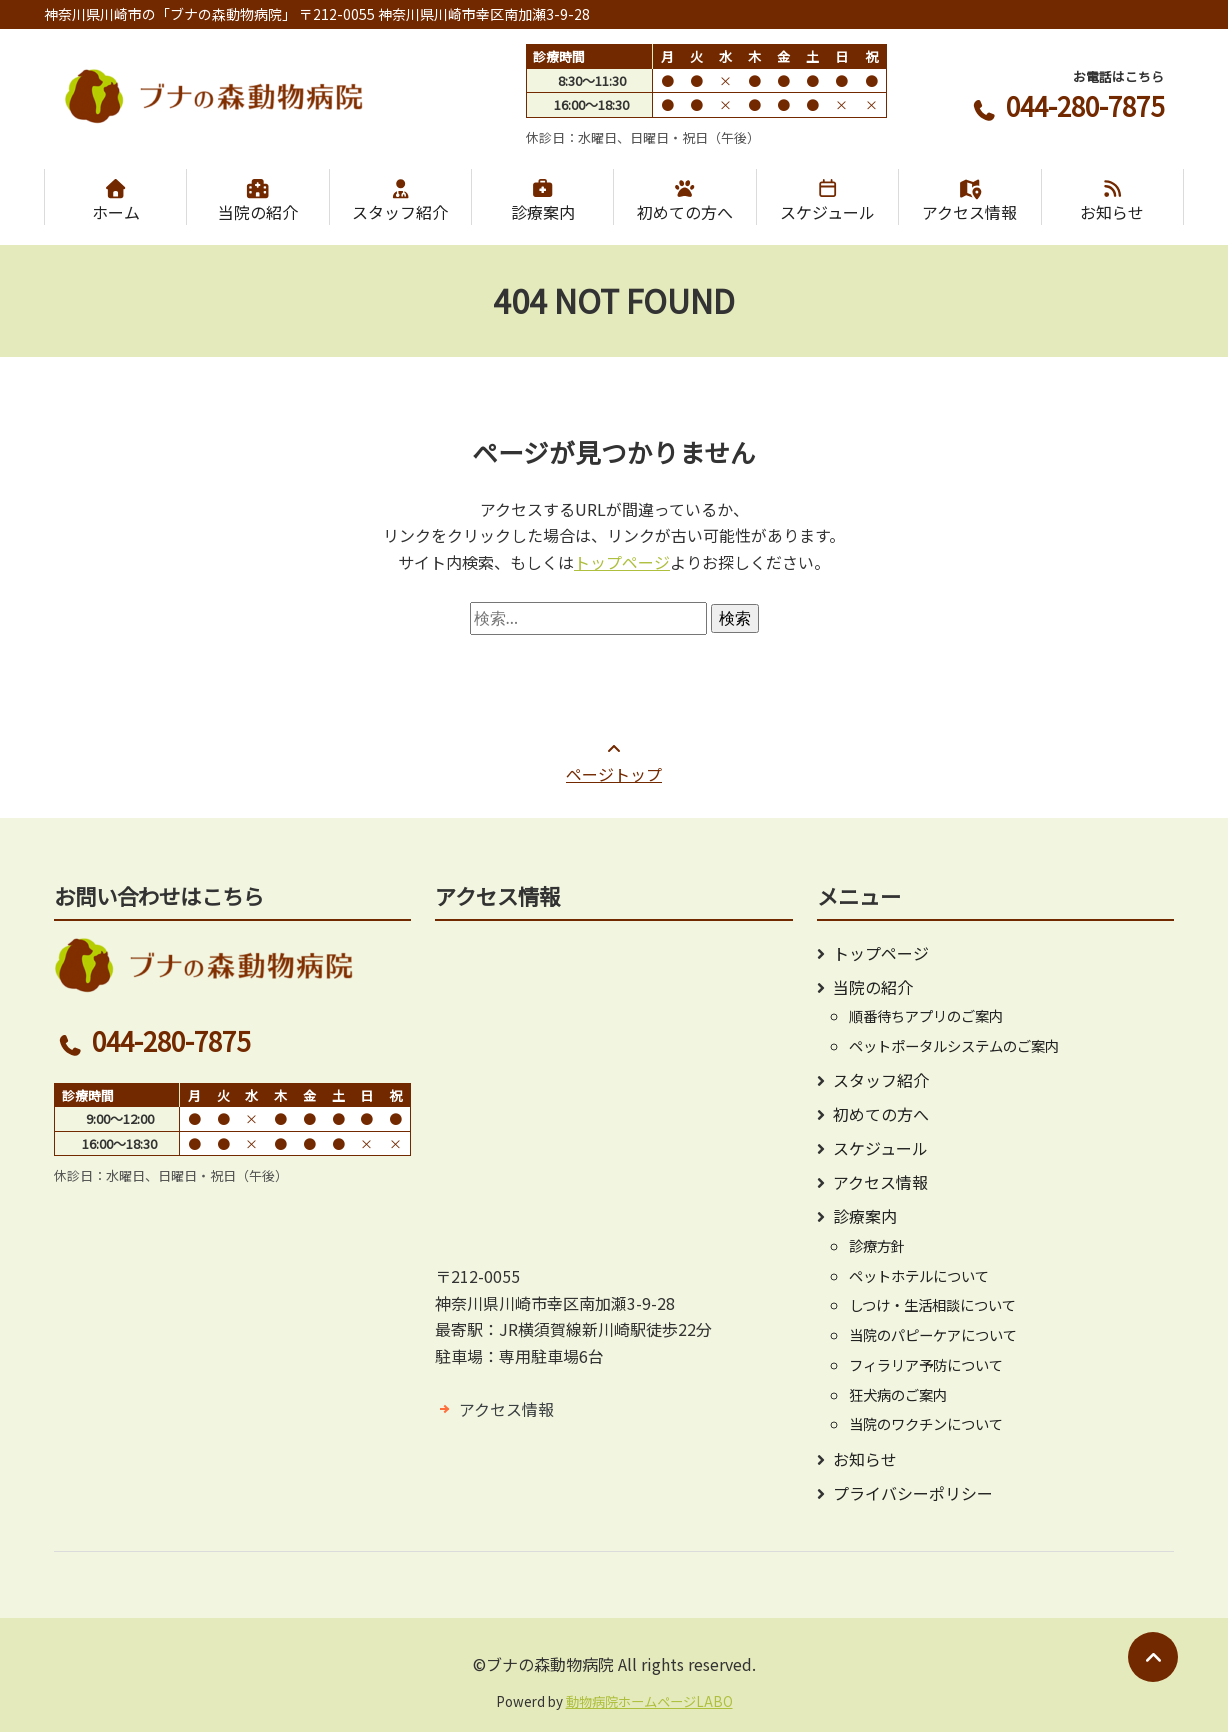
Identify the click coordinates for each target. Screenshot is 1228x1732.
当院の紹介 (257, 201)
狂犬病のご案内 (898, 1394)
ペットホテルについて (919, 1275)
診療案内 (542, 201)
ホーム (115, 201)
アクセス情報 (969, 201)
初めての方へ (684, 201)
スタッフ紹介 (400, 201)
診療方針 (877, 1245)
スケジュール (827, 201)
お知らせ (1112, 201)
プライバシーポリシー (913, 1493)
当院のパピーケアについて (933, 1334)
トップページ (622, 562)
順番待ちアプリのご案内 (926, 1015)
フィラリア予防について (926, 1364)
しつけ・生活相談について (932, 1304)
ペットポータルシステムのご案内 (954, 1045)
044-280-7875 (1066, 105)
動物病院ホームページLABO (649, 1701)
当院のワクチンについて (926, 1423)
